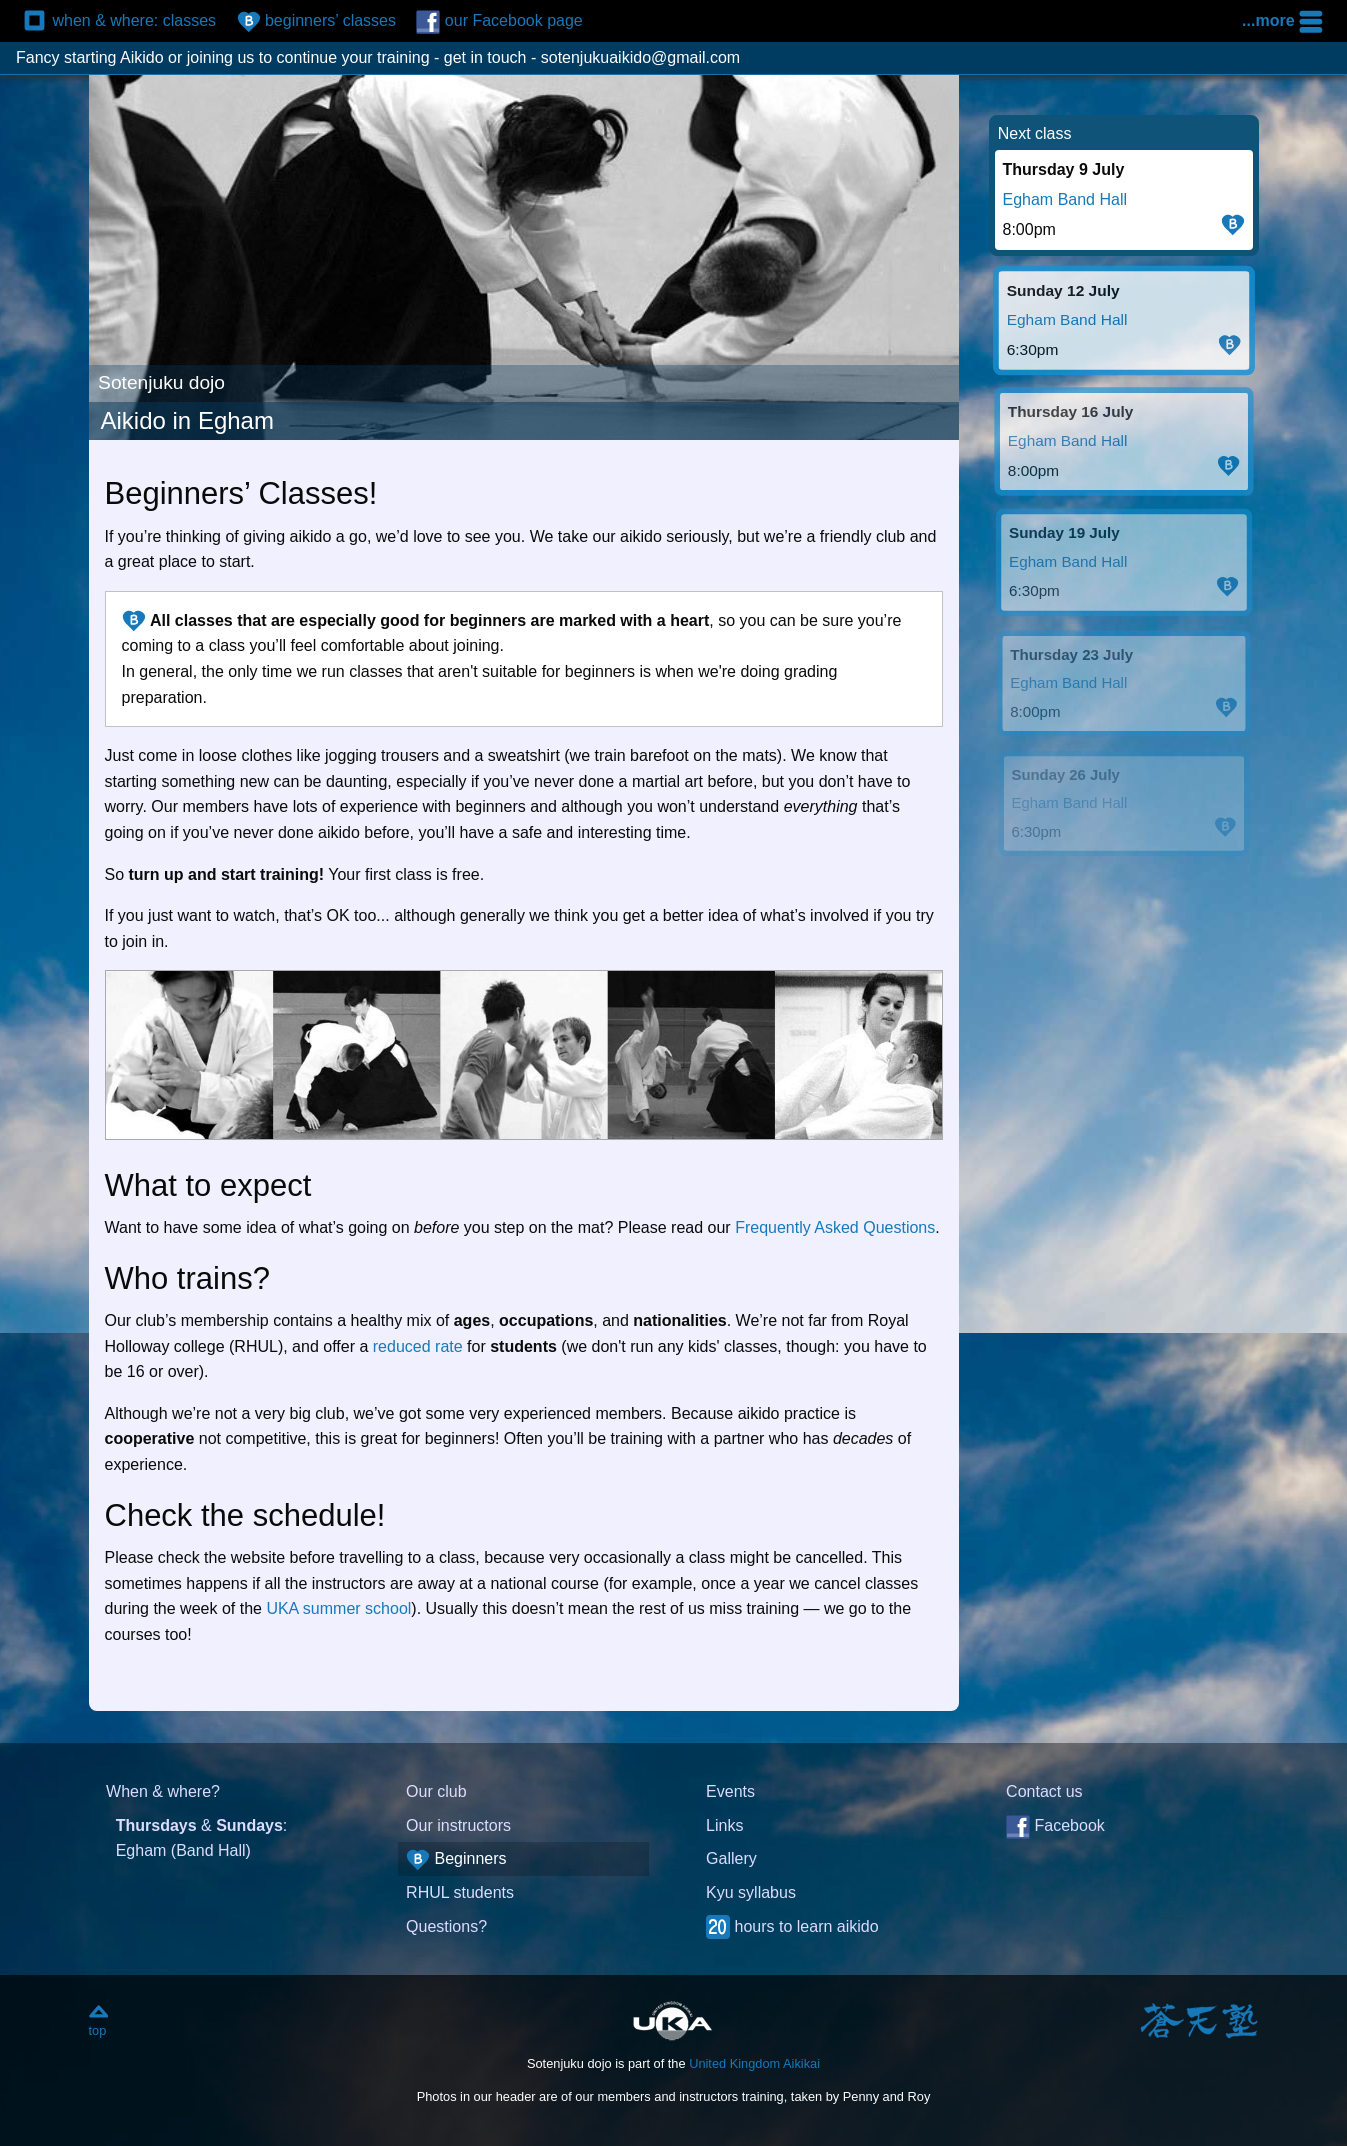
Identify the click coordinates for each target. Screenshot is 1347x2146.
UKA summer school (338, 1608)
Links (724, 1825)
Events (730, 1791)
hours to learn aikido (792, 1927)
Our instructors (458, 1825)
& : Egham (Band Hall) (202, 1838)
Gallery (731, 1858)
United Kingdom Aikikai (754, 2063)
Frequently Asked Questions (835, 1227)
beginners (316, 22)
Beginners (456, 1860)
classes (120, 22)
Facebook (1055, 1827)
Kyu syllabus (751, 1892)
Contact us (1044, 1791)
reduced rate (418, 1346)
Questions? (446, 1926)
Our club (436, 1791)
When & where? (163, 1791)
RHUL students (460, 1892)
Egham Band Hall (1065, 199)
